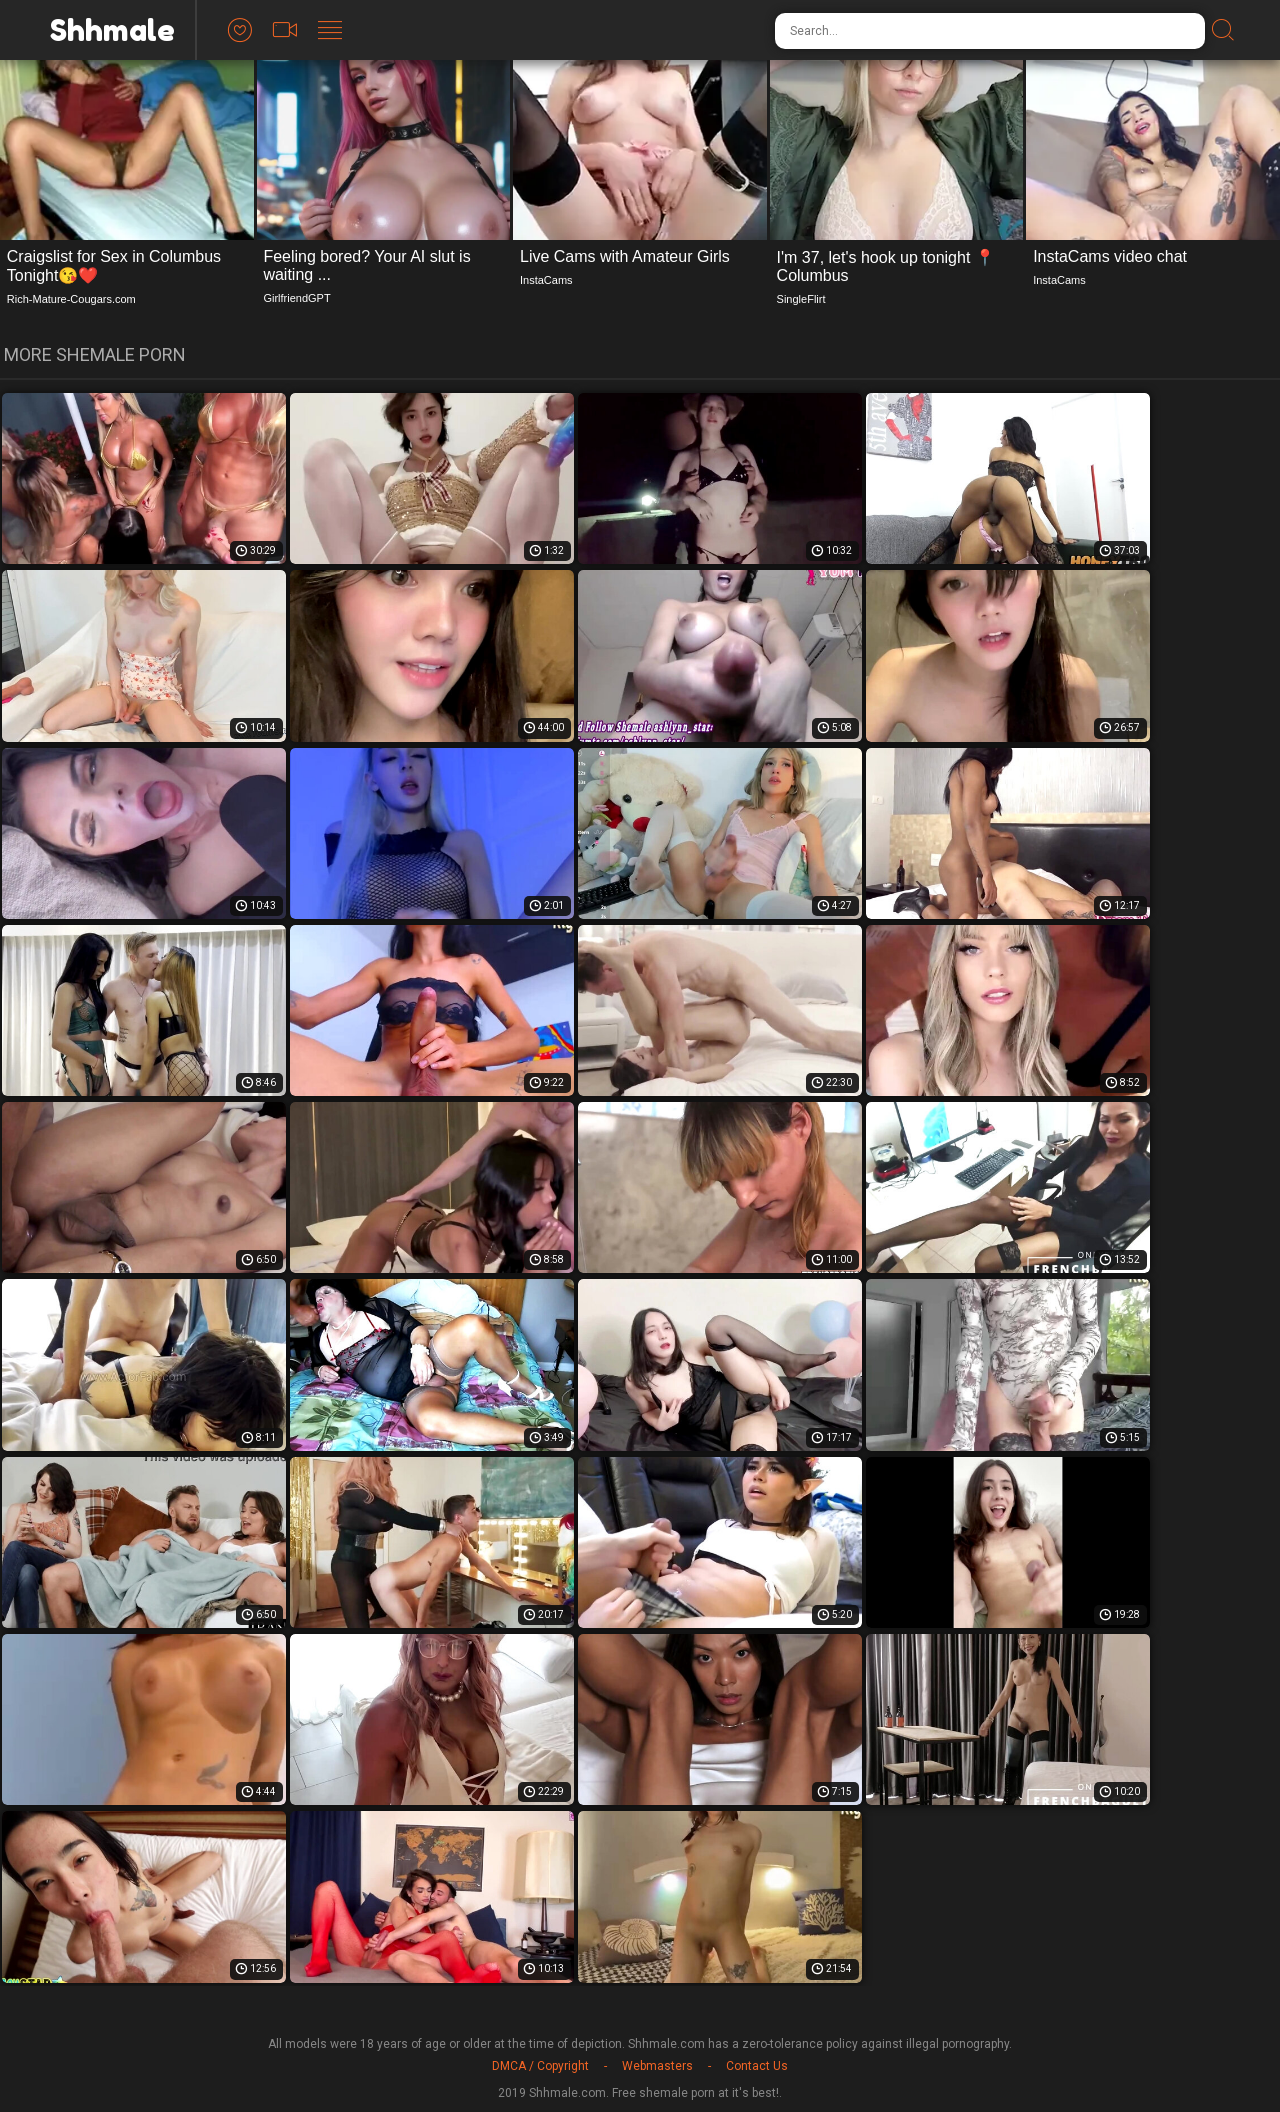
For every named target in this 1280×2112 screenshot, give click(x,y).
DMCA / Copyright (540, 2066)
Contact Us (757, 2066)
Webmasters (657, 2066)
